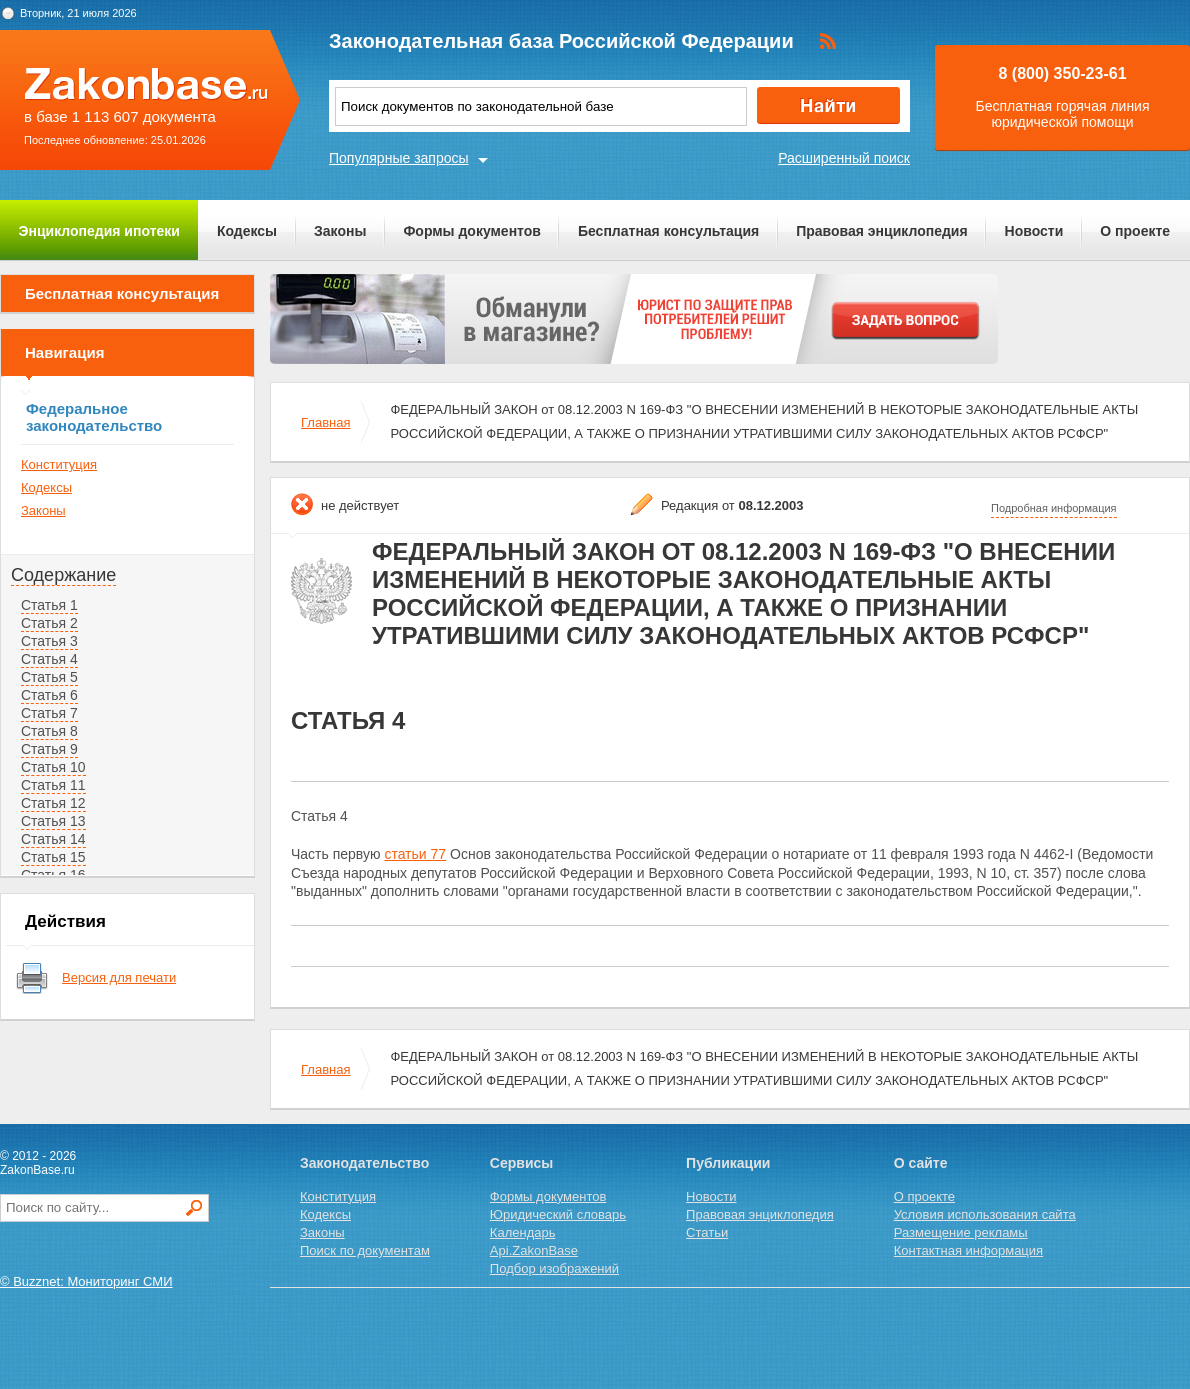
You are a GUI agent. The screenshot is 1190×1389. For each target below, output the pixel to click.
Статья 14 (53, 839)
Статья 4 (49, 659)
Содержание (63, 575)
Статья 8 (49, 731)
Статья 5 (49, 677)
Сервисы (521, 1163)
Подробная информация (1054, 508)
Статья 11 (53, 785)
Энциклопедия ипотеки (99, 231)
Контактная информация (968, 1250)
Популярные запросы (399, 158)
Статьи (707, 1232)
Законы (340, 231)
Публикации (728, 1163)
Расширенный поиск (844, 158)
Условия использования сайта (985, 1214)
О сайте (921, 1163)
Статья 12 (53, 803)
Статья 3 (49, 641)
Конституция (59, 464)
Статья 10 (53, 767)
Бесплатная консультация (668, 231)
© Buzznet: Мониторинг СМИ (86, 1281)
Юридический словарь (558, 1214)
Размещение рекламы (961, 1232)
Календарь (523, 1232)
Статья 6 (49, 695)
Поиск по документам (365, 1250)
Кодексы (247, 231)
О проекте (1135, 231)
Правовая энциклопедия (881, 231)
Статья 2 (49, 623)
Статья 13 (53, 821)
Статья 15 (53, 857)
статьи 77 (415, 854)
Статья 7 (49, 713)
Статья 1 (49, 605)
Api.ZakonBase (534, 1250)
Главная (325, 422)
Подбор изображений (554, 1268)
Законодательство (364, 1163)
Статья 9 (49, 749)
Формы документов (472, 231)
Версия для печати (119, 977)
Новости (1034, 231)
